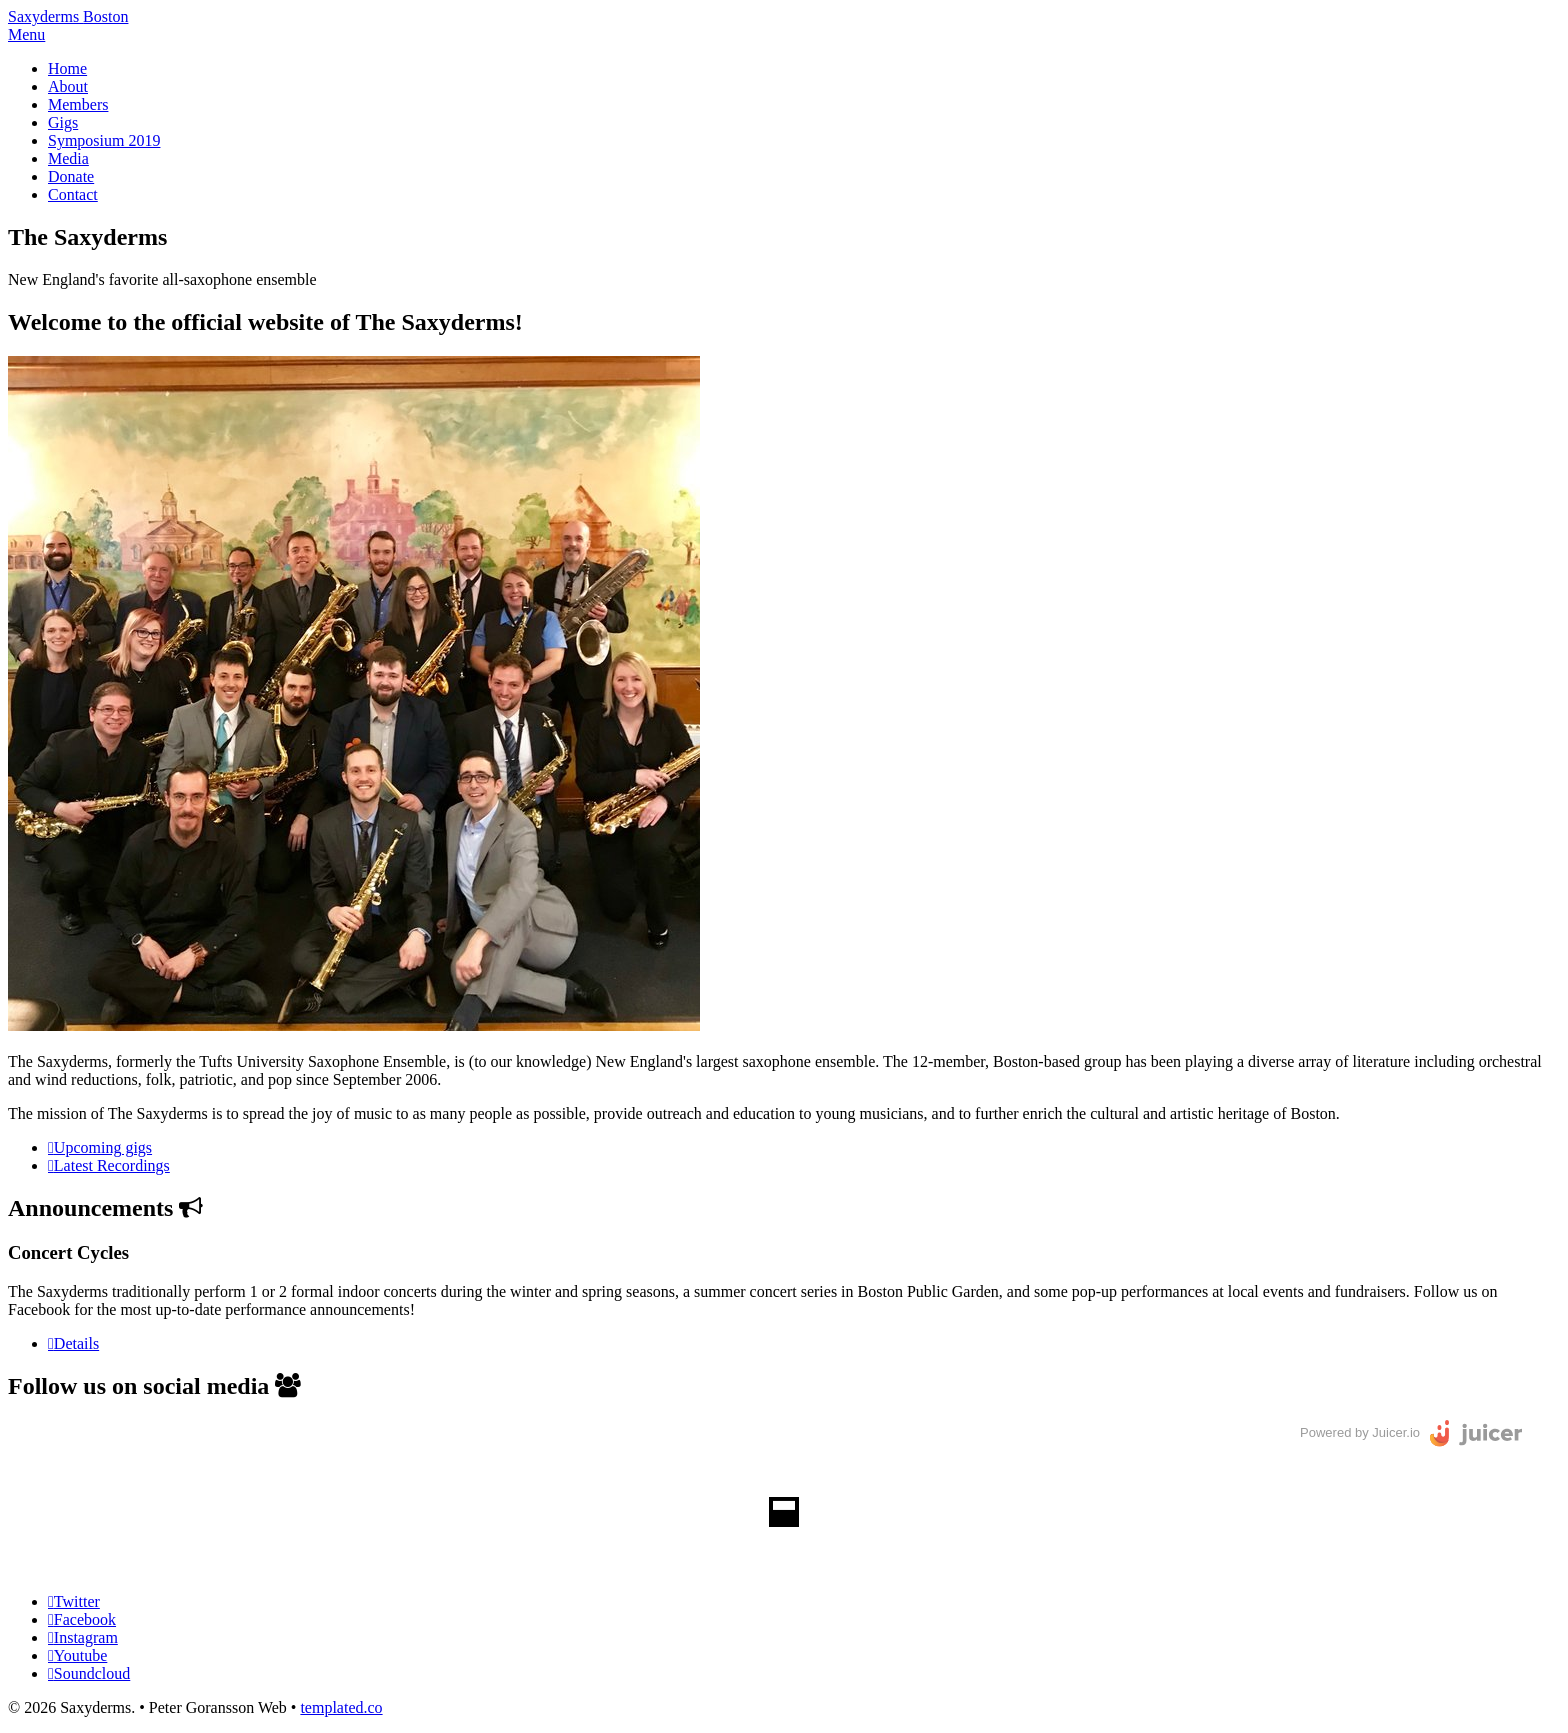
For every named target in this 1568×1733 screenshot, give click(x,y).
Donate (71, 176)
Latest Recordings (112, 1165)
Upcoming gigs (103, 1147)
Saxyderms (68, 16)
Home (67, 68)
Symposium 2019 (104, 140)
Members (78, 104)
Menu (26, 34)
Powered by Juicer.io (1360, 1432)
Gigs (63, 122)
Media (68, 158)
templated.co (341, 1707)
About (68, 86)
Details (76, 1343)
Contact (73, 194)
